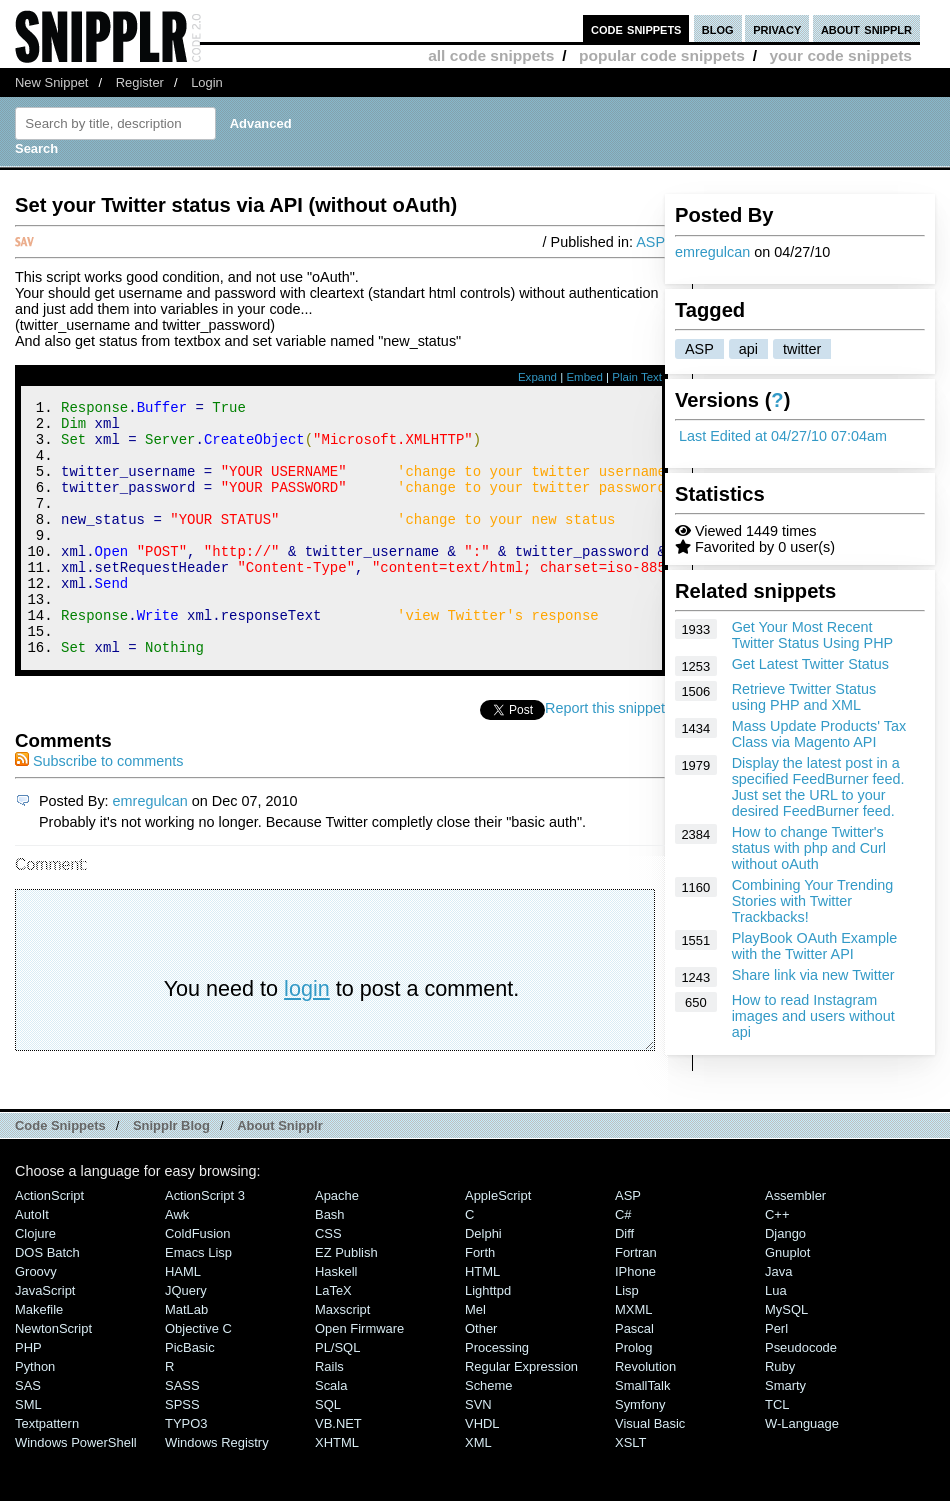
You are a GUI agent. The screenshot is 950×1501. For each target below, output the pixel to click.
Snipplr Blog (171, 1173)
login (307, 1036)
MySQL (786, 1357)
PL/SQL (337, 1395)
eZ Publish (346, 1300)
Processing (497, 1395)
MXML (633, 1357)
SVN (478, 1452)
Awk (177, 1262)
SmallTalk (642, 1433)
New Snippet (51, 82)
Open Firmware (359, 1376)
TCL (777, 1452)
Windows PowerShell (76, 1490)
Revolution (645, 1414)
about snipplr (866, 28)
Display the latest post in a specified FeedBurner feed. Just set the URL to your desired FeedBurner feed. (818, 787)
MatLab (186, 1357)
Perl (776, 1376)
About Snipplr (280, 1173)
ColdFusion (198, 1281)
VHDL (482, 1471)
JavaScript (45, 1338)
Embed (584, 377)
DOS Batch (47, 1300)
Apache (337, 1243)
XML (478, 1490)
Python (35, 1414)
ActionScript (49, 1243)
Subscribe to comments (99, 809)
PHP (28, 1395)
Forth (480, 1300)
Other (481, 1376)
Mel (475, 1357)
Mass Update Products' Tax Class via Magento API (819, 734)
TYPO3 (186, 1471)
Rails (329, 1414)
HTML (482, 1319)
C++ (777, 1262)
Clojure (35, 1281)
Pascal (634, 1376)
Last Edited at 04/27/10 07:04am (783, 436)
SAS (28, 1433)
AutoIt (32, 1262)
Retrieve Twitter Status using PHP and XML (804, 697)
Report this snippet (605, 756)
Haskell (336, 1319)
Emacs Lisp (198, 1300)
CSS (328, 1281)
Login (207, 82)
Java (778, 1319)
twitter (802, 349)
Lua (776, 1338)
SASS (182, 1433)
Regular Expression (521, 1414)
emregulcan (712, 252)
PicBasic (190, 1395)
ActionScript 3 (205, 1243)
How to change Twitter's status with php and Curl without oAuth (809, 848)
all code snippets (491, 55)
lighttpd (488, 1338)
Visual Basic (650, 1471)
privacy (777, 28)
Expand (537, 377)
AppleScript (498, 1243)
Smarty (785, 1433)
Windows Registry (217, 1490)
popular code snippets (662, 55)
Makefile (39, 1357)
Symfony (640, 1452)
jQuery (186, 1338)
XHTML (337, 1490)
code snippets (636, 28)
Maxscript (342, 1357)
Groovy (36, 1319)
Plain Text (637, 377)
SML (28, 1452)
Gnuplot (787, 1300)
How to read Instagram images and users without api (813, 1016)
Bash (330, 1262)
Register (140, 82)
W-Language (802, 1471)
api (748, 349)
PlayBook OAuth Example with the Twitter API (815, 946)
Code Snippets (60, 1173)
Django (785, 1281)
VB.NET (338, 1471)
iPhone (635, 1319)
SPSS (182, 1452)
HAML (183, 1319)
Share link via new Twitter (813, 975)
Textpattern (47, 1471)
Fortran (636, 1300)
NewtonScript (53, 1376)
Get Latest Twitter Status (810, 664)
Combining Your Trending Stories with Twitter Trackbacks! (813, 901)
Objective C (198, 1376)
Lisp (627, 1338)
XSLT (630, 1490)
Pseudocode (801, 1395)
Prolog (633, 1395)
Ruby (780, 1414)
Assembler (795, 1243)
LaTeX (333, 1338)
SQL (328, 1452)
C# (623, 1262)
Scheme (489, 1433)
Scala (331, 1433)
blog (718, 28)
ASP (699, 349)
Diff (624, 1281)
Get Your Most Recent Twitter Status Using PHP (813, 635)
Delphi (483, 1281)
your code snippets (840, 55)
